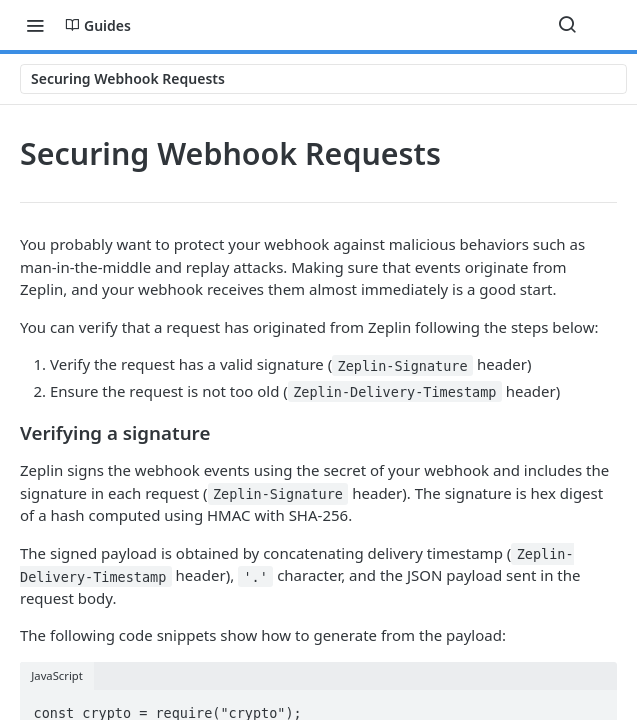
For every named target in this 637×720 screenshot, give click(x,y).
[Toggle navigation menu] (35, 25)
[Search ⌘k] (567, 25)
